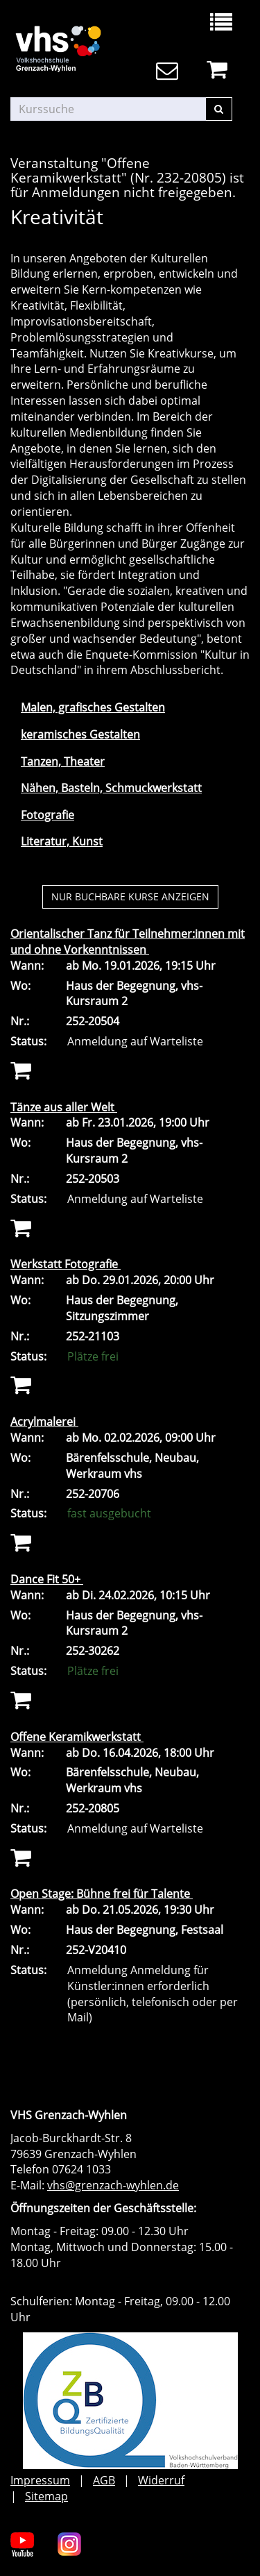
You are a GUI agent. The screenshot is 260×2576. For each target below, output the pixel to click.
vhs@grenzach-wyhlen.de (113, 2185)
